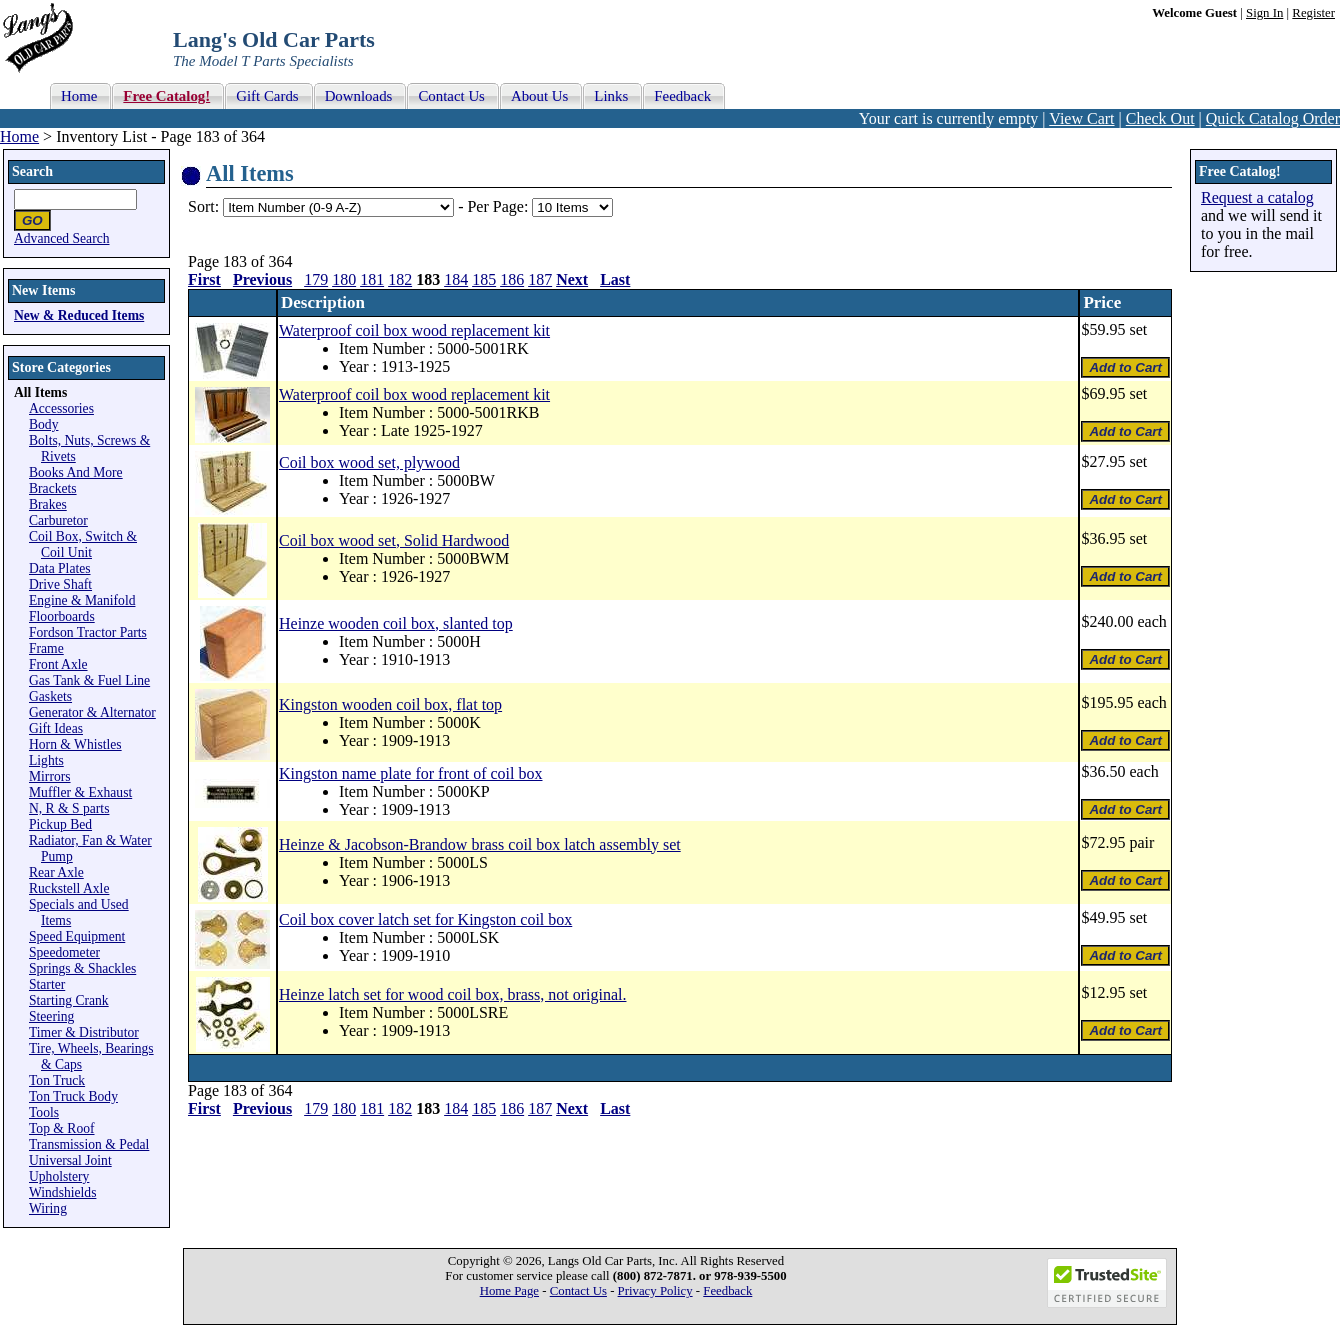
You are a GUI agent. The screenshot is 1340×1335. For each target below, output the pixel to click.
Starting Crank (69, 1000)
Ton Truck (57, 1080)
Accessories (61, 408)
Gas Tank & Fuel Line (89, 680)
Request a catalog (1257, 197)
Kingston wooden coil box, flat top (390, 704)
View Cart (1081, 118)
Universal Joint (70, 1160)
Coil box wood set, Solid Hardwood (394, 540)
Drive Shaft (60, 584)
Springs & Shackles (82, 968)
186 (512, 279)
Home (19, 136)
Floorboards (62, 616)
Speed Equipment (77, 936)
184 (456, 279)
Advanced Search (62, 238)
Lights (46, 760)
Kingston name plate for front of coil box (411, 773)
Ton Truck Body (73, 1096)
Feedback (727, 1291)
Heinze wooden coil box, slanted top (396, 623)
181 (372, 279)
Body (43, 424)
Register (1313, 13)
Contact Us (578, 1291)
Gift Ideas (56, 728)
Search (32, 171)
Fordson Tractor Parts (88, 632)
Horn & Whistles (75, 744)
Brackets (53, 488)
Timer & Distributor (84, 1032)
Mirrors (50, 776)
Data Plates (60, 568)
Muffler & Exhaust (80, 792)
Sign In (1264, 13)
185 (484, 279)
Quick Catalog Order (1273, 118)
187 (540, 279)
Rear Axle (56, 872)
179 (316, 279)
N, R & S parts (69, 808)
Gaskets (50, 696)
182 (400, 279)
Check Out (1160, 118)
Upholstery (59, 1176)
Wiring (48, 1208)
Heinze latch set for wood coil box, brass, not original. (452, 994)
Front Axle (58, 664)
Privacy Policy (655, 1291)
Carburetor (58, 520)
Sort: (203, 206)
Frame (46, 648)
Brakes (48, 504)
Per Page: (499, 206)
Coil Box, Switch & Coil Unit (83, 544)
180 (344, 279)
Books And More (76, 472)
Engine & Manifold (82, 600)
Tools (44, 1112)
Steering (51, 1016)
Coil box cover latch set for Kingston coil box (425, 919)
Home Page (509, 1291)
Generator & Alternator (92, 712)
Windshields (62, 1192)
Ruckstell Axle (69, 888)
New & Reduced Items (79, 315)
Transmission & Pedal (89, 1144)
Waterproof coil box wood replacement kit (414, 330)
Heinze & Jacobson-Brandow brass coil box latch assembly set (480, 844)
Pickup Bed (60, 824)
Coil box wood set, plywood (369, 462)
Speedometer (64, 952)
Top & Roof (62, 1128)
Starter (47, 984)
